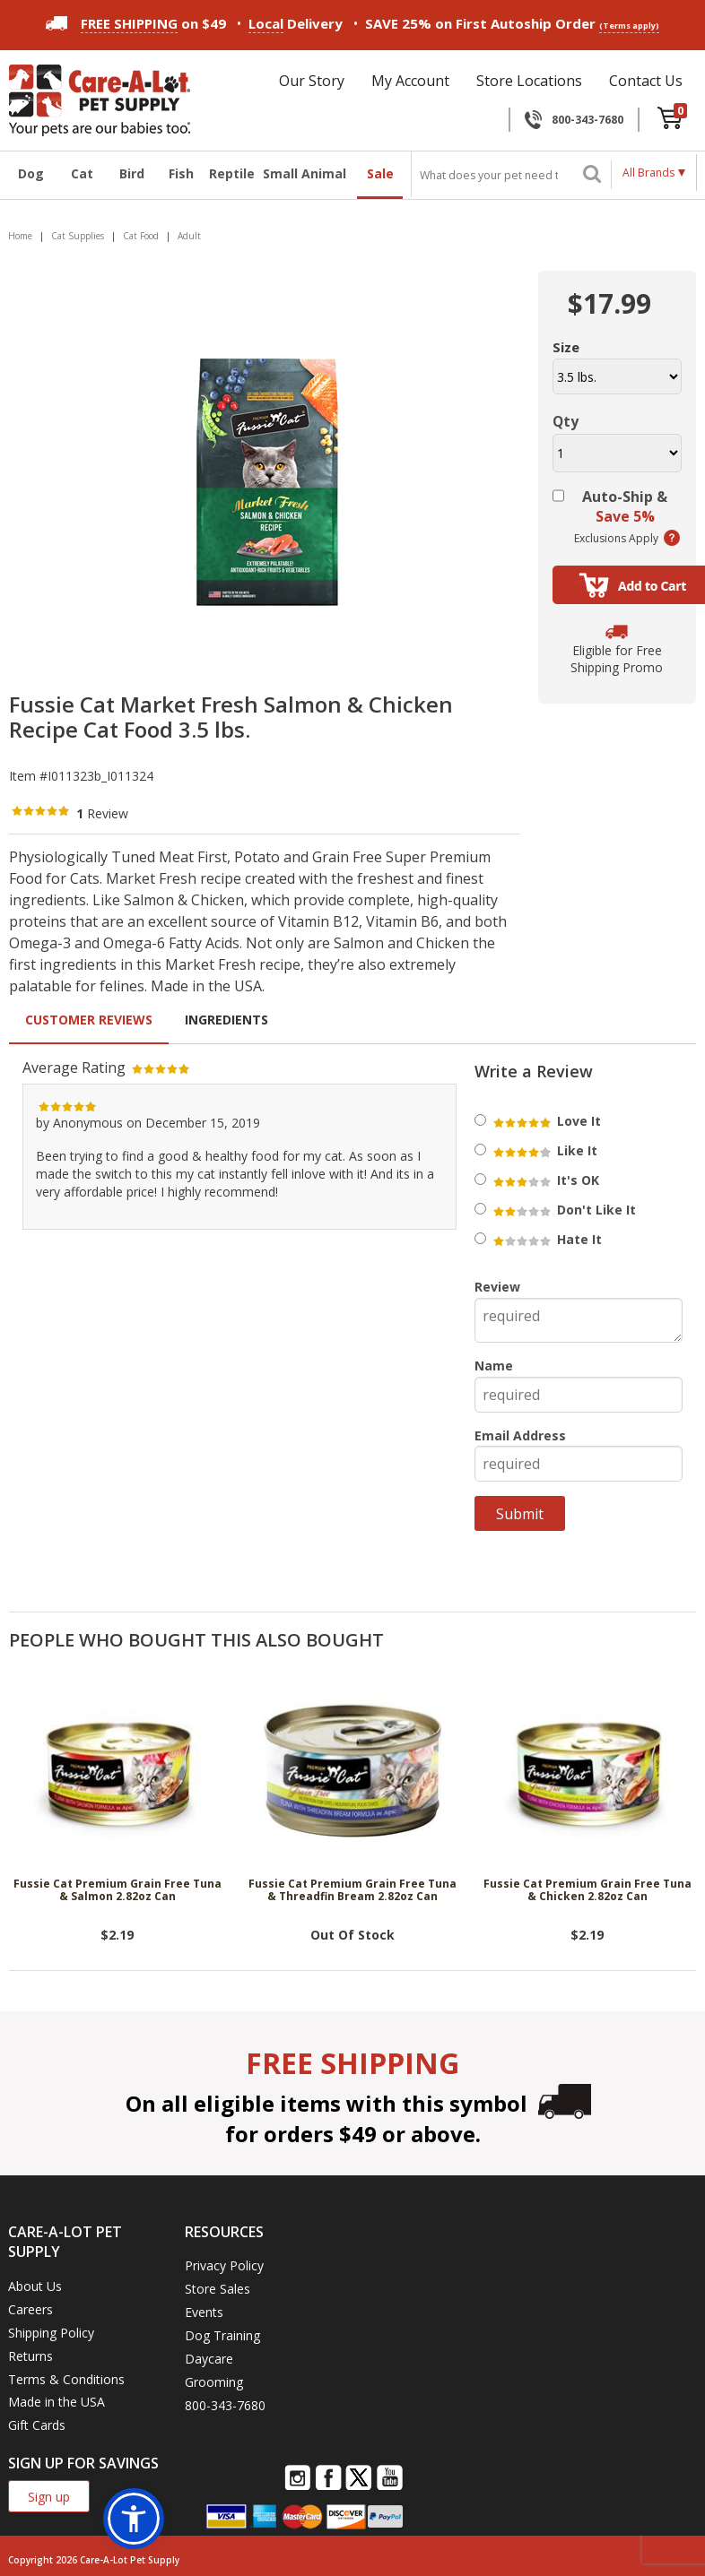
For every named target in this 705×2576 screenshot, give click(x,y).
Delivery (295, 23)
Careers (30, 2309)
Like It (544, 1150)
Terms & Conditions (66, 2379)
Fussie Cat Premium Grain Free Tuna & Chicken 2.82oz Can (587, 1891)
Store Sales (217, 2288)
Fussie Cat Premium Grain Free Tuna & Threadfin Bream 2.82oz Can (352, 1891)
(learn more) (672, 538)
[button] (134, 2519)
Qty (566, 421)
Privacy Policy (224, 2265)
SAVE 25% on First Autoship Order (512, 23)
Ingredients (226, 1019)
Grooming (214, 2381)
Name (493, 1365)
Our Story (311, 80)
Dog (31, 173)
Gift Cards (36, 2424)
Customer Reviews (88, 1019)
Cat (82, 173)
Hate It (546, 1239)
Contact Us (646, 80)
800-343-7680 (587, 119)
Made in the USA (56, 2401)
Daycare (209, 2358)
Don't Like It (563, 1209)
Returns (30, 2355)
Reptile (230, 173)
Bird (131, 173)
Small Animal (304, 173)
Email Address (520, 1435)
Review (497, 1286)
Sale (380, 173)
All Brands (648, 172)
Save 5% (625, 516)
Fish (181, 173)
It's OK (545, 1180)
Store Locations (529, 80)
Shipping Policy (51, 2332)
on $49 (136, 23)
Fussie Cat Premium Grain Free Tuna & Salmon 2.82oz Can (117, 1891)
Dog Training (222, 2335)
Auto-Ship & (624, 506)
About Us (35, 2286)
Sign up (49, 2496)
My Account (410, 80)
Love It (546, 1120)
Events (204, 2312)
